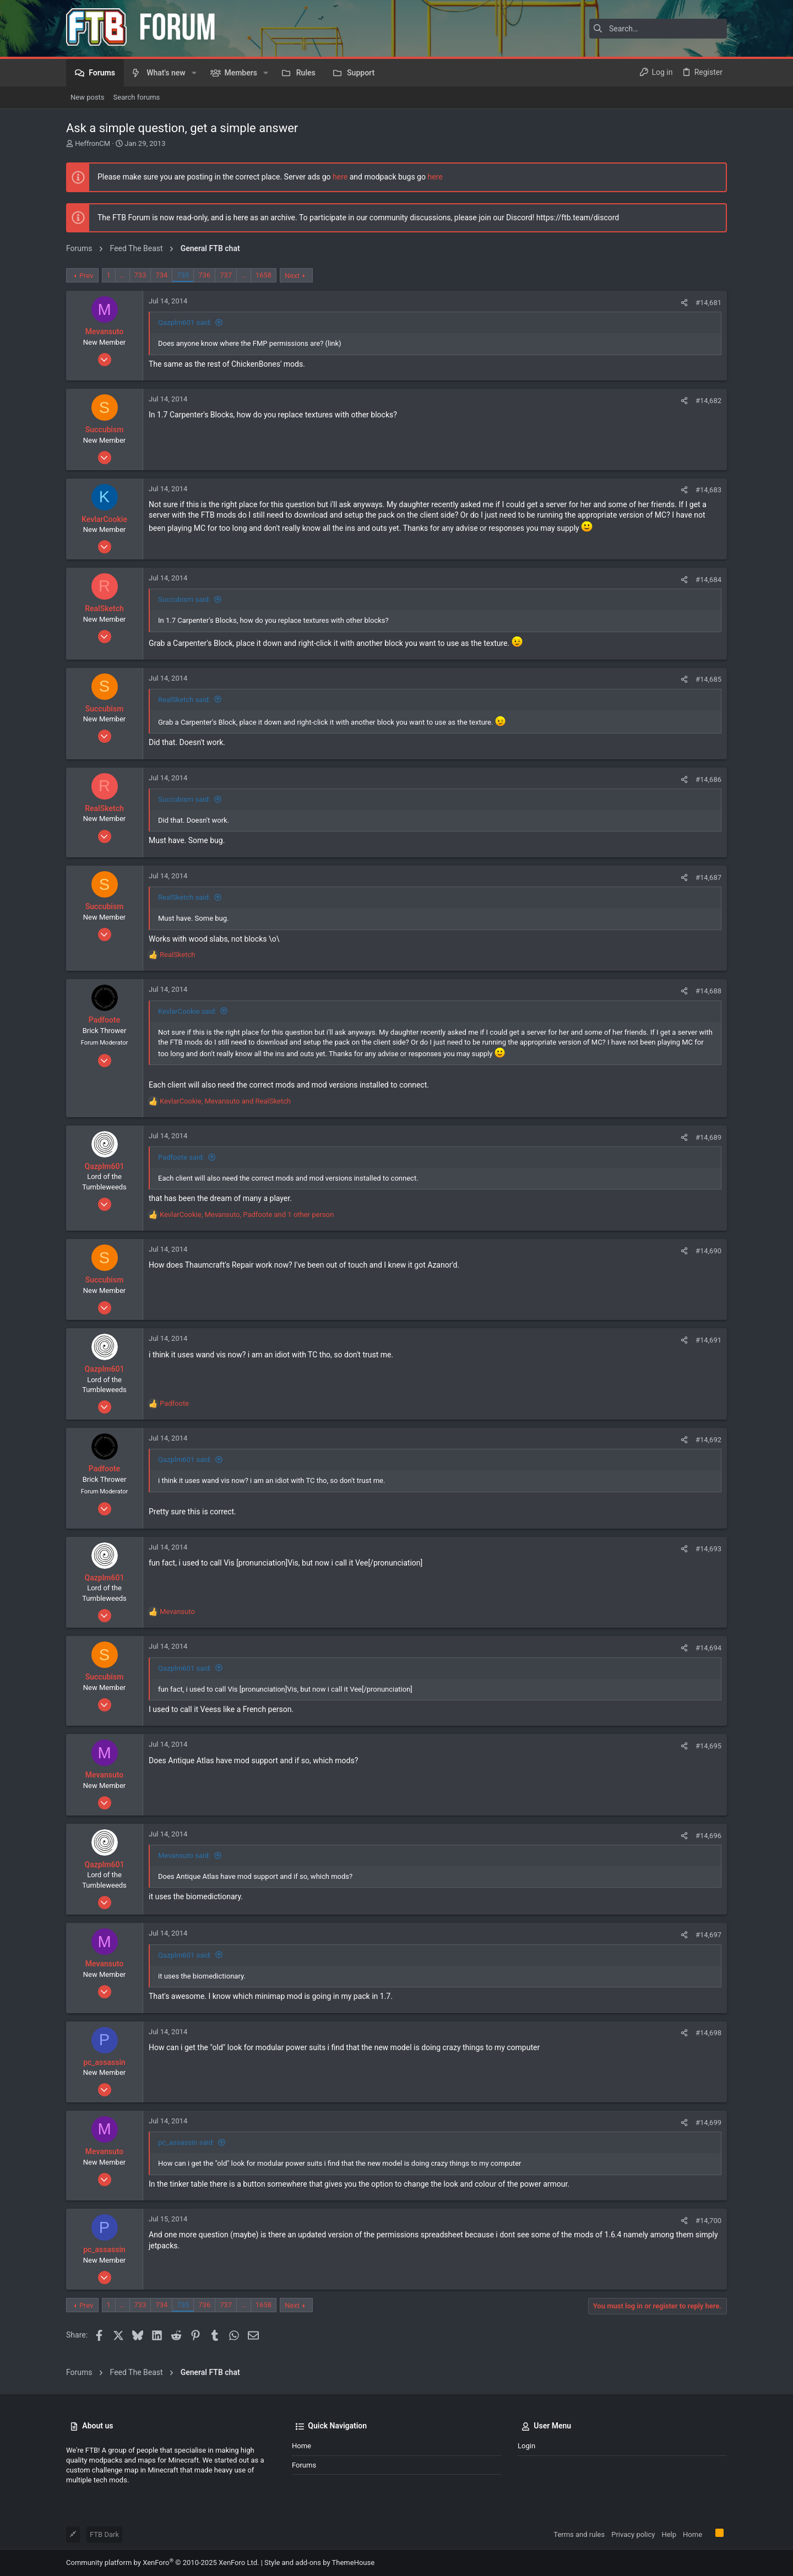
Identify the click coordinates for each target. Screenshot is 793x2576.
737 (226, 275)
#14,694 (708, 1648)
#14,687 (708, 877)
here (340, 176)
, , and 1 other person (247, 1214)
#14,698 (708, 2033)
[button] (194, 72)
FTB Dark (104, 2534)
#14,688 (708, 991)
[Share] (684, 302)
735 (183, 275)
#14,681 (708, 302)
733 (140, 275)
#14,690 (708, 1251)
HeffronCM (92, 143)
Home (301, 2446)
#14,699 (708, 2122)
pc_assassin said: (186, 2142)
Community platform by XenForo (162, 2562)
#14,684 (708, 579)
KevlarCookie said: (187, 1011)
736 (204, 275)
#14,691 (708, 1340)
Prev (86, 275)
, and (225, 1101)
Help (668, 2534)
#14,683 (708, 490)
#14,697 (708, 1935)
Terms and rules (579, 2534)
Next (292, 275)
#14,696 (708, 1836)
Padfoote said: (181, 1157)
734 (161, 275)
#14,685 (708, 679)
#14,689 (708, 1137)
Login (526, 2446)
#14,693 (708, 1549)
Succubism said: (184, 599)
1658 (263, 275)
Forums (304, 2465)
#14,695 (708, 1746)
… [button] (122, 275)
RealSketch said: (184, 699)
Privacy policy (633, 2534)
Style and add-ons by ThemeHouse (319, 2562)
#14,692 (708, 1440)
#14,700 (708, 2220)
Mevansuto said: (184, 1855)
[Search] (658, 29)
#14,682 (708, 400)
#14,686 (708, 779)
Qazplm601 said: (184, 322)
